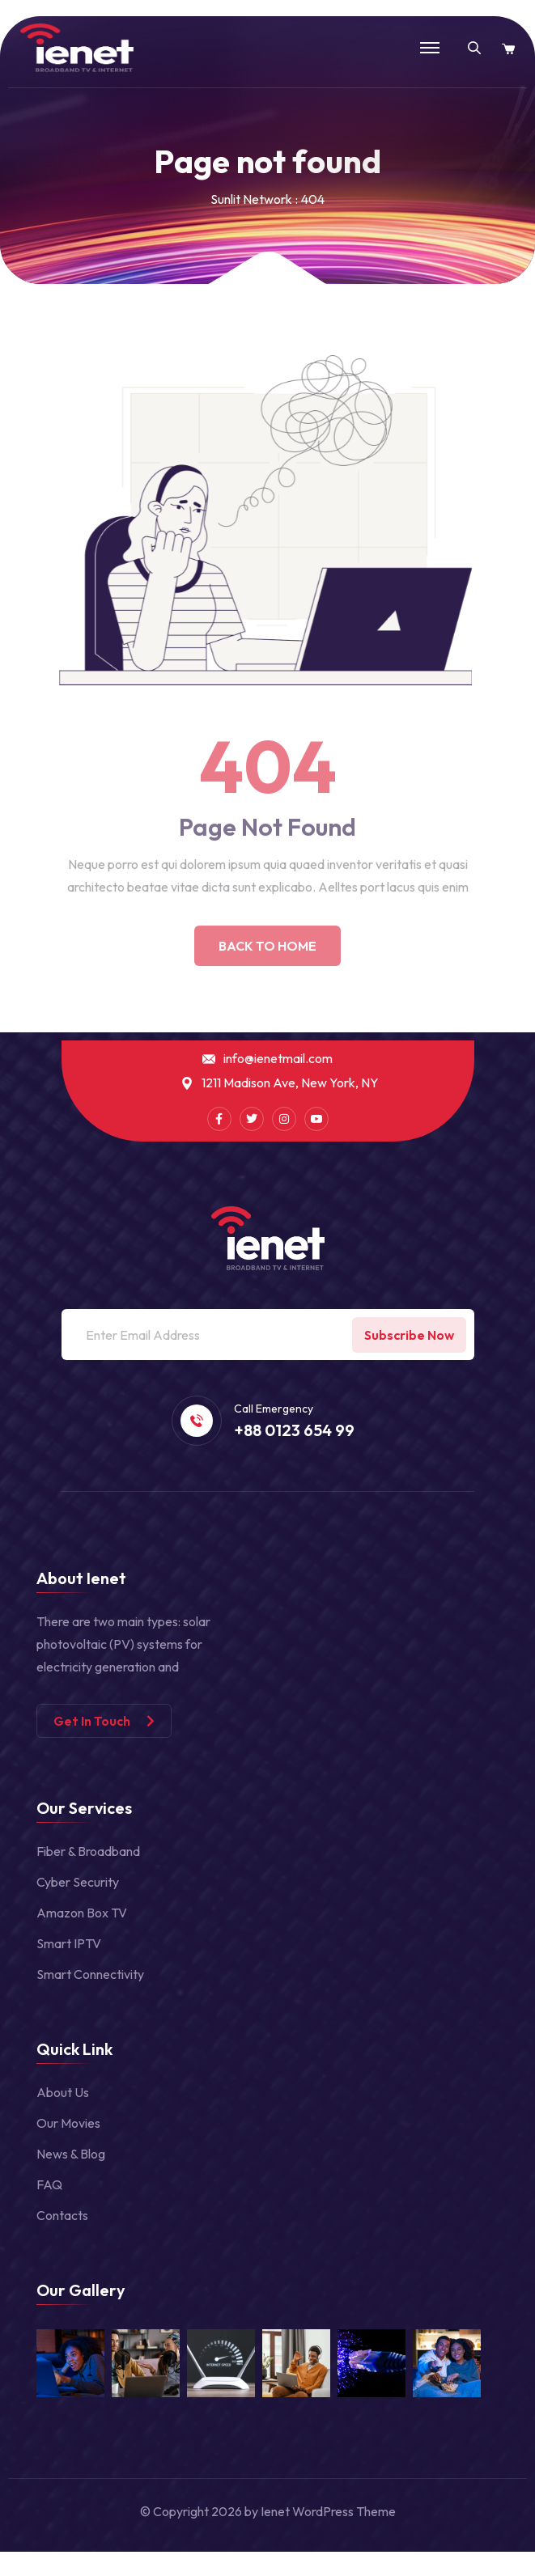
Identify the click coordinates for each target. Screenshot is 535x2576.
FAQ (49, 2184)
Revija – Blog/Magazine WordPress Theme (134, 2572)
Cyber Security (77, 1882)
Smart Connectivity (90, 1974)
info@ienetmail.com (278, 1058)
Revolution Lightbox (422, 2572)
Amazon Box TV (81, 1912)
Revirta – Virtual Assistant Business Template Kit (169, 2572)
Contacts (62, 2215)
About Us (62, 2092)
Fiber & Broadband (88, 1851)
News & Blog (70, 2154)
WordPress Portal (71, 2572)
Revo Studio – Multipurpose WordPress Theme (396, 2572)
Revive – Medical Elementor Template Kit (236, 2572)
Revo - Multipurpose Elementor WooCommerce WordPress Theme (353, 2572)
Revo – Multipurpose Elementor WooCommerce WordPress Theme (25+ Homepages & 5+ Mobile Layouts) (290, 2572)
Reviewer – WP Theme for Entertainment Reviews (98, 2572)
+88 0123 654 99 (294, 1430)
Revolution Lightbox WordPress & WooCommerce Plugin (451, 2572)
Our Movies (68, 2123)
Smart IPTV (68, 1943)
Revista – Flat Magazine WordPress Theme (204, 2572)
